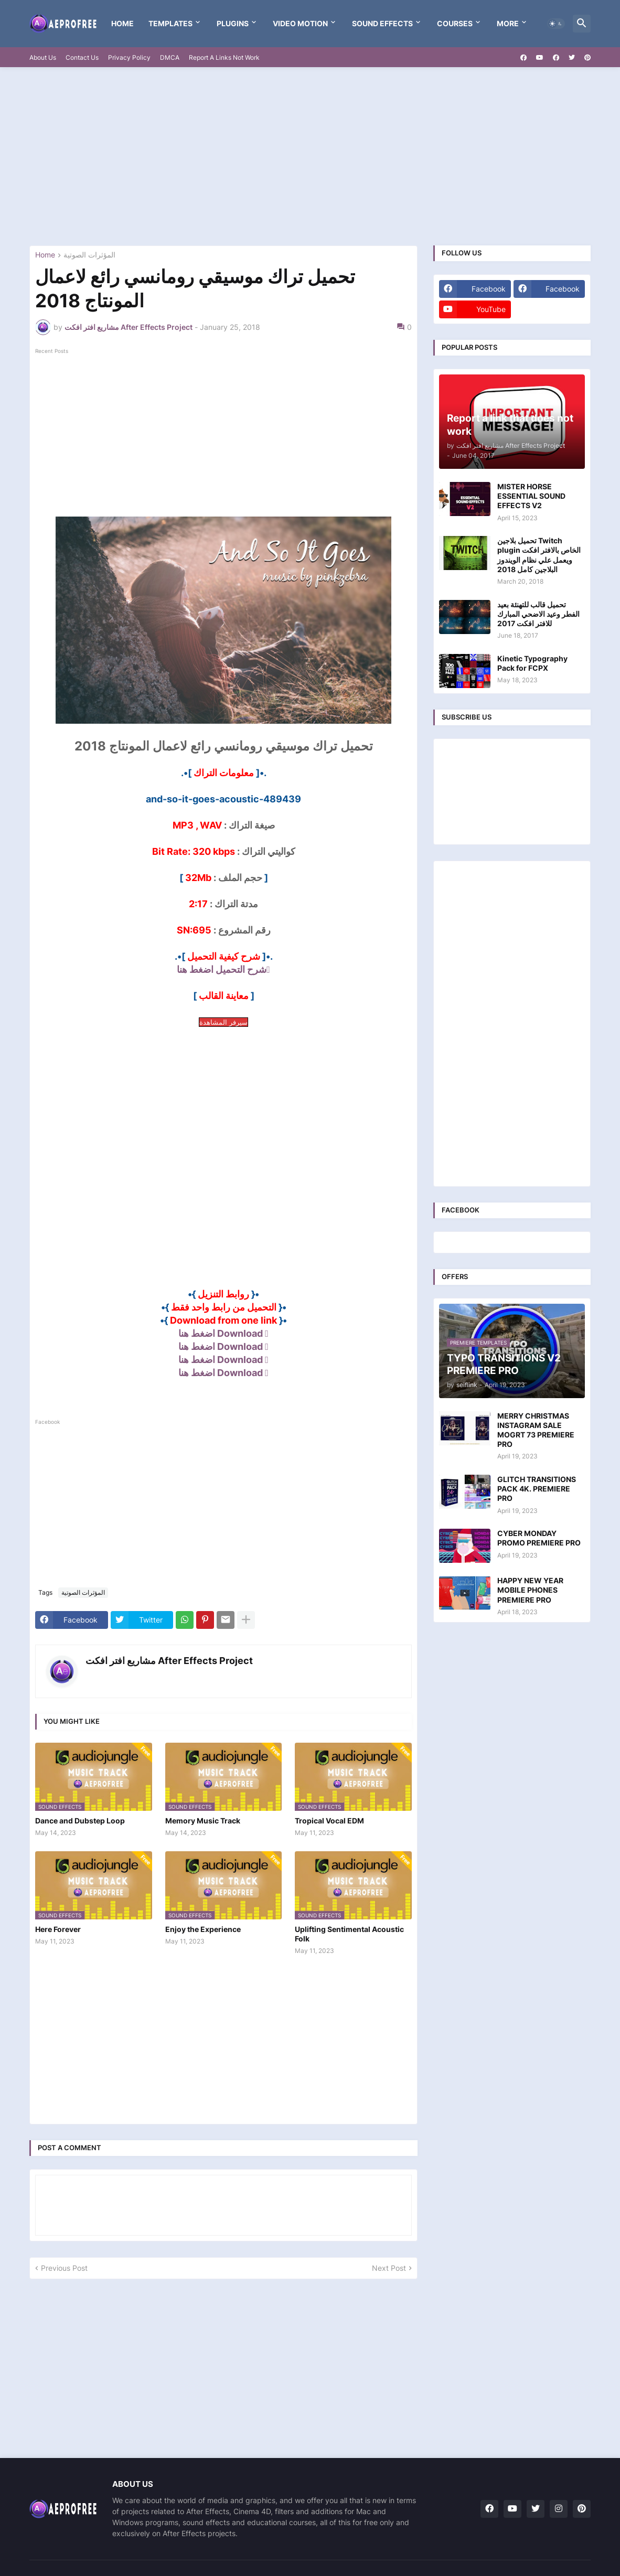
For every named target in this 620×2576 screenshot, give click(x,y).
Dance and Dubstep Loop (80, 1820)
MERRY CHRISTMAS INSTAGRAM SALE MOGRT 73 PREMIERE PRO (535, 1430)
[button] (556, 23)
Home (122, 23)
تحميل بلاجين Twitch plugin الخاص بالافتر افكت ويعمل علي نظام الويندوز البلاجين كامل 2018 (539, 555)
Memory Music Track (202, 1820)
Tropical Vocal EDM (329, 1820)
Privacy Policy (129, 57)
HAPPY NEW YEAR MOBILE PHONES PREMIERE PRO (530, 1590)
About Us (42, 57)
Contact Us (82, 57)
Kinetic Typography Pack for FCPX (532, 663)
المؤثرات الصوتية (89, 255)
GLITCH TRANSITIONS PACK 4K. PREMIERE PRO (536, 1488)
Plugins (233, 23)
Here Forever (58, 1929)
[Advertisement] (310, 156)
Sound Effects (382, 23)
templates (170, 23)
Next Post (389, 2267)
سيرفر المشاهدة (223, 1022)
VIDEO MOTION (300, 23)
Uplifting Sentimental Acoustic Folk (349, 1934)
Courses (455, 23)
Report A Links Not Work (224, 57)
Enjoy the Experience (203, 1929)
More (508, 23)
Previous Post (64, 2267)
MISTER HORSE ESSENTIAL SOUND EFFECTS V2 (531, 496)
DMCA (169, 57)
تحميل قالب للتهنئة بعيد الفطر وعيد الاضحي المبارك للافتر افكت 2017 (538, 614)
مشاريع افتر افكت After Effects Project (169, 1660)
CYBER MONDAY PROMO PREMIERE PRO (539, 1538)
